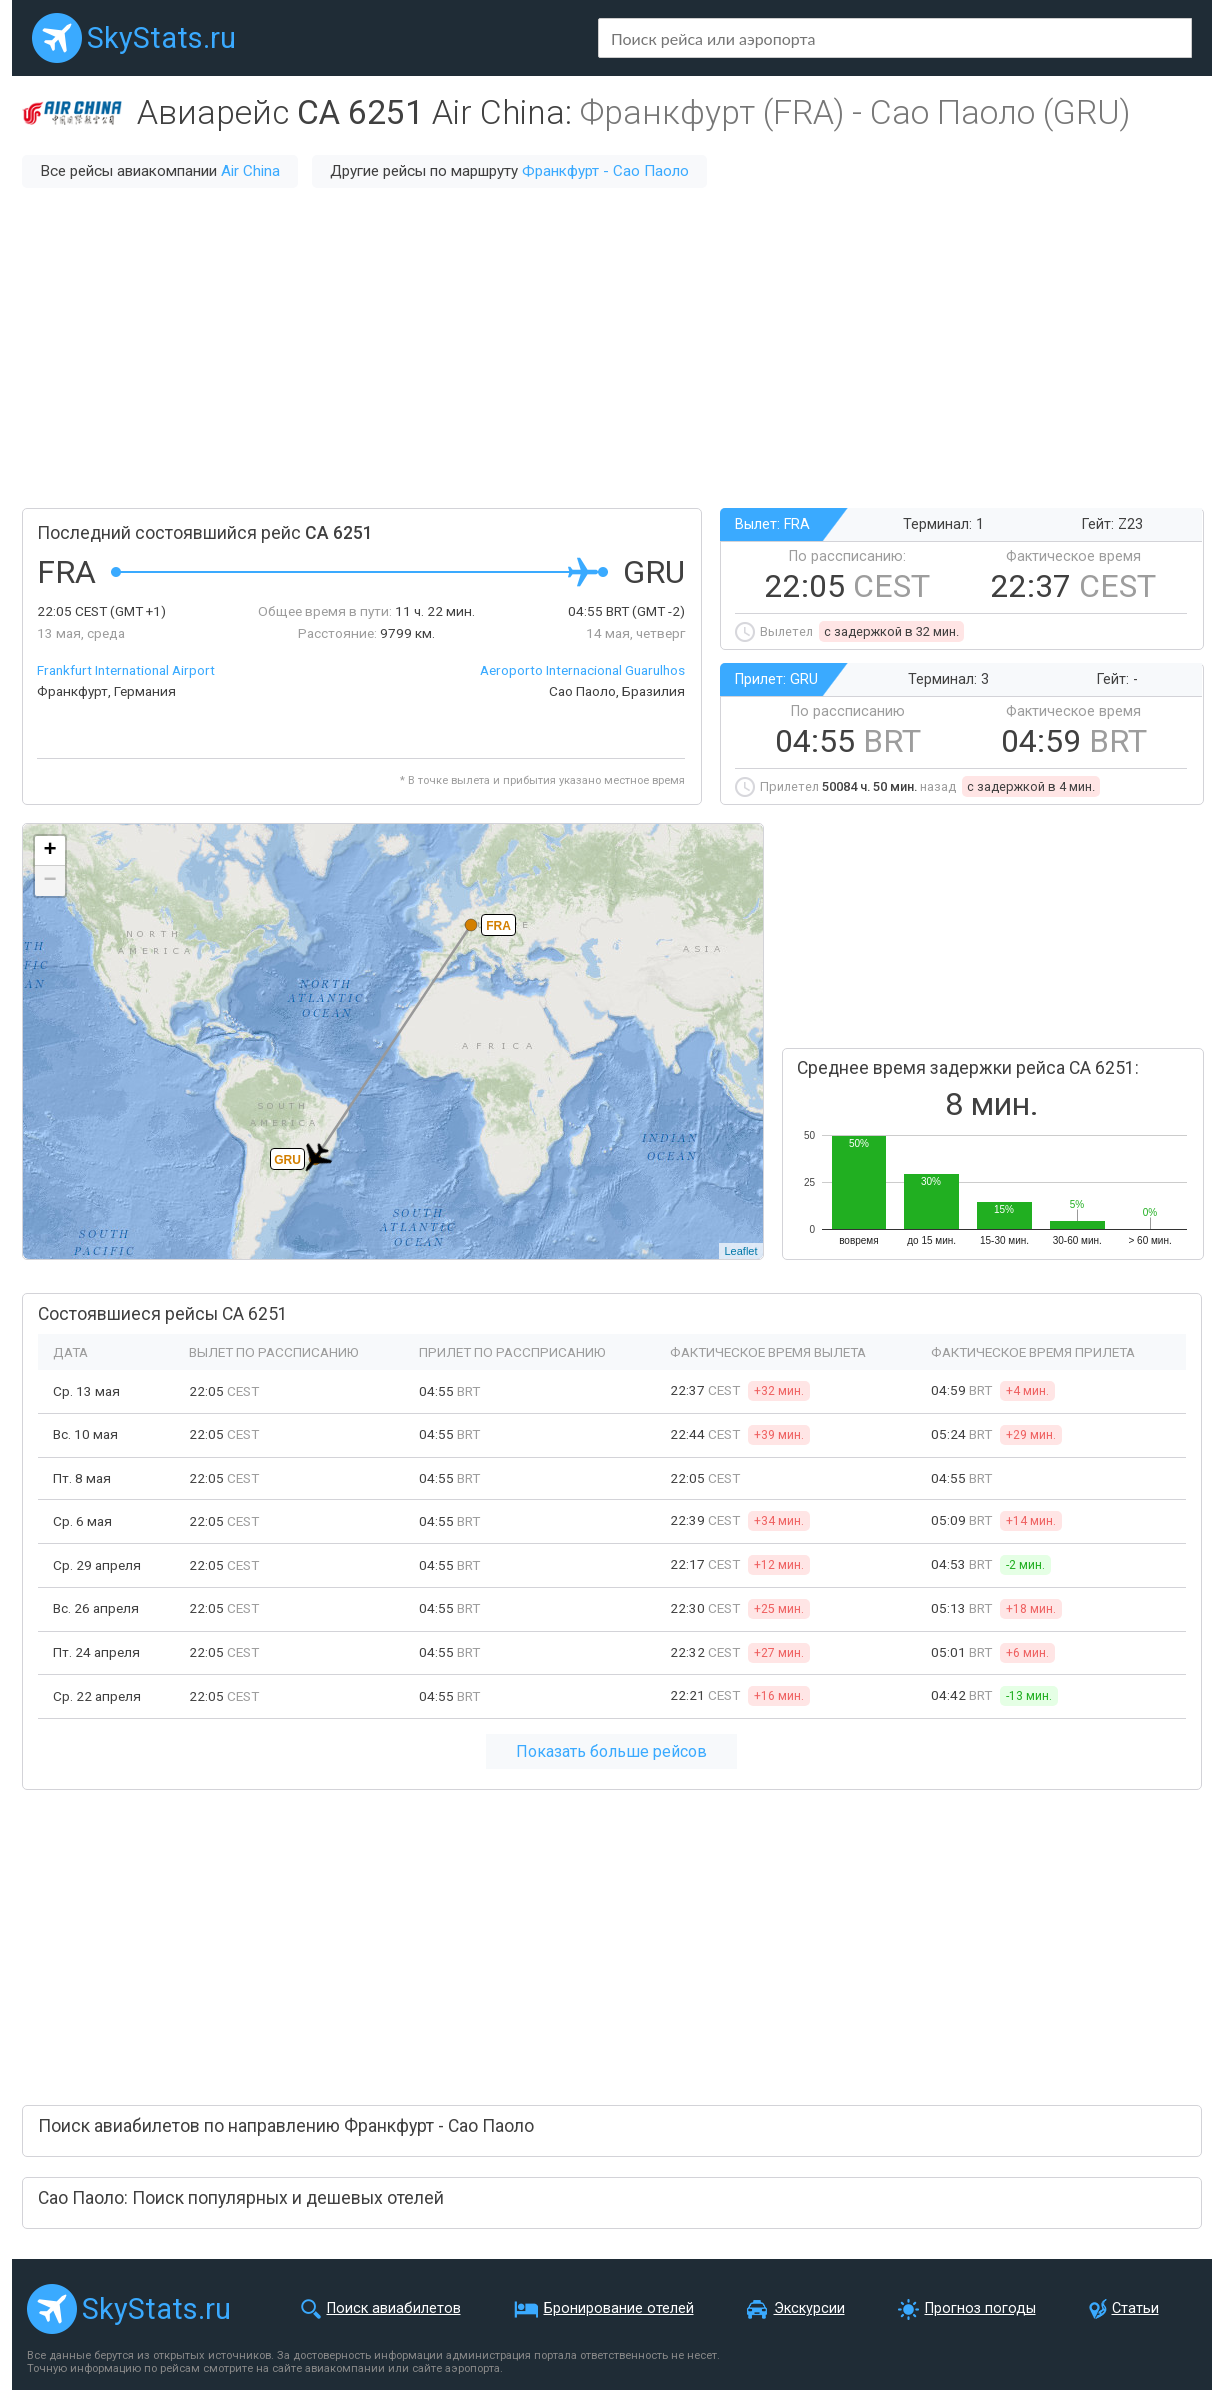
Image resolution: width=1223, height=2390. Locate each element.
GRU (287, 1160)
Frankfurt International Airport (126, 670)
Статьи (1135, 2308)
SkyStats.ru (161, 38)
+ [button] (49, 851)
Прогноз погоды (980, 2308)
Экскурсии (809, 2308)
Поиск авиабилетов (394, 2308)
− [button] (49, 881)
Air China (250, 171)
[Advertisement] (612, 348)
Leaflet (740, 1251)
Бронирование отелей (619, 2308)
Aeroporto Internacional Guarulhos (582, 670)
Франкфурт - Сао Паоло (605, 171)
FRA (498, 926)
